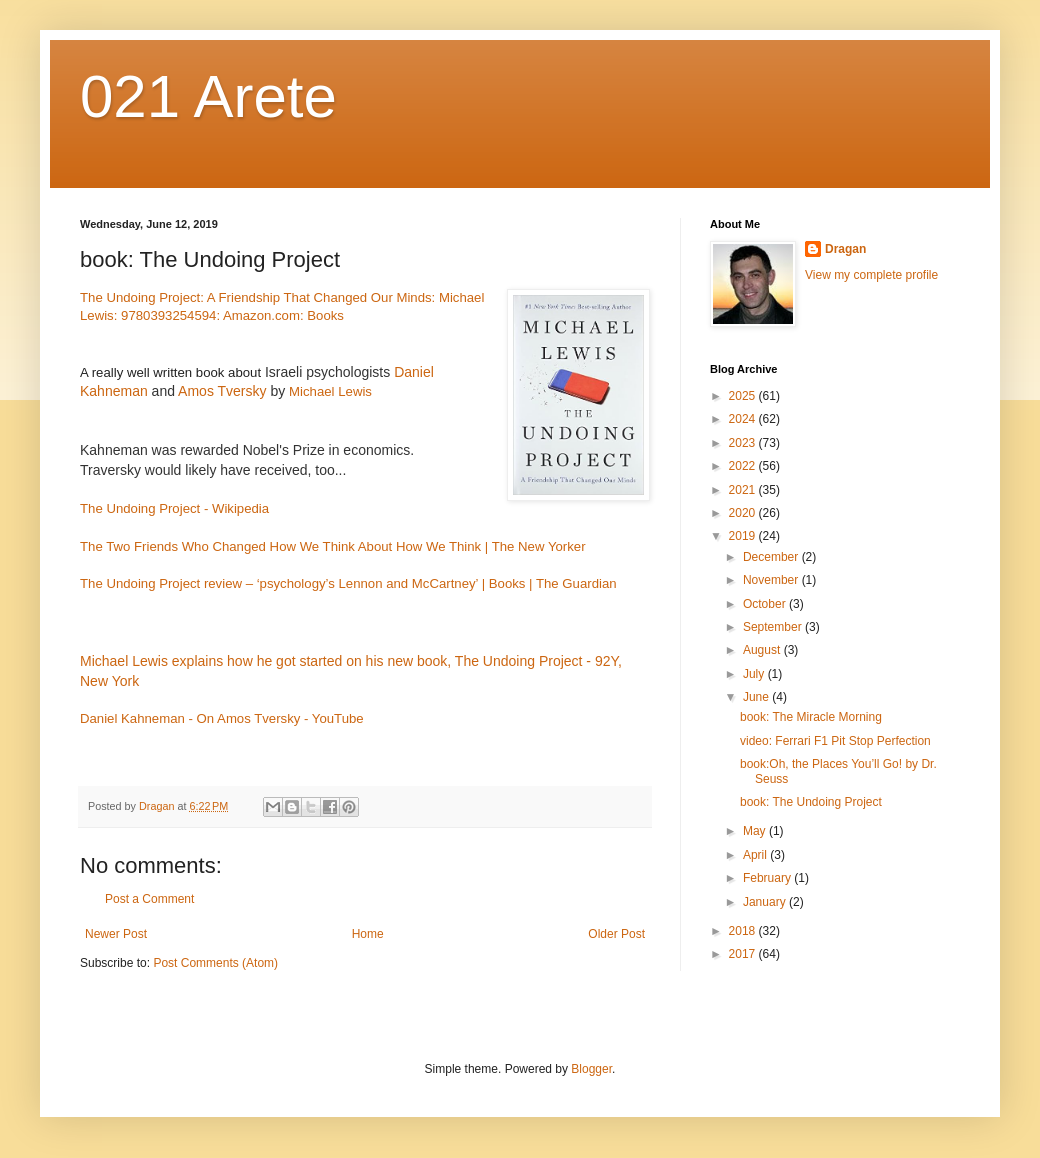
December (772, 557)
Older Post (616, 934)
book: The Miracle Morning (811, 717)
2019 (744, 536)
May (756, 831)
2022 (744, 466)
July (755, 674)
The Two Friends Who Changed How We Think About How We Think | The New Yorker (333, 546)
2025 (744, 396)
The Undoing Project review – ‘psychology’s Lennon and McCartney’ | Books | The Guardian (348, 583)
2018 (744, 931)
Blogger (591, 1069)
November (772, 580)
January (766, 902)
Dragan (845, 249)
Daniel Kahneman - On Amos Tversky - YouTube (222, 718)
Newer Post (116, 934)
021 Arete (208, 96)
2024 (744, 419)
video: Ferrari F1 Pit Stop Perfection (835, 741)
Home (368, 934)
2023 (744, 443)
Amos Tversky (222, 391)
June (757, 697)
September (774, 627)
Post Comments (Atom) (215, 963)
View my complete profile (871, 275)
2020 (744, 513)
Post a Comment (149, 899)
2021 (744, 490)
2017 (744, 954)
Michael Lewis (330, 391)
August (763, 650)
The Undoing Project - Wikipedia (174, 508)
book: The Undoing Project (811, 802)
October (766, 604)
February (768, 878)
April (756, 855)
